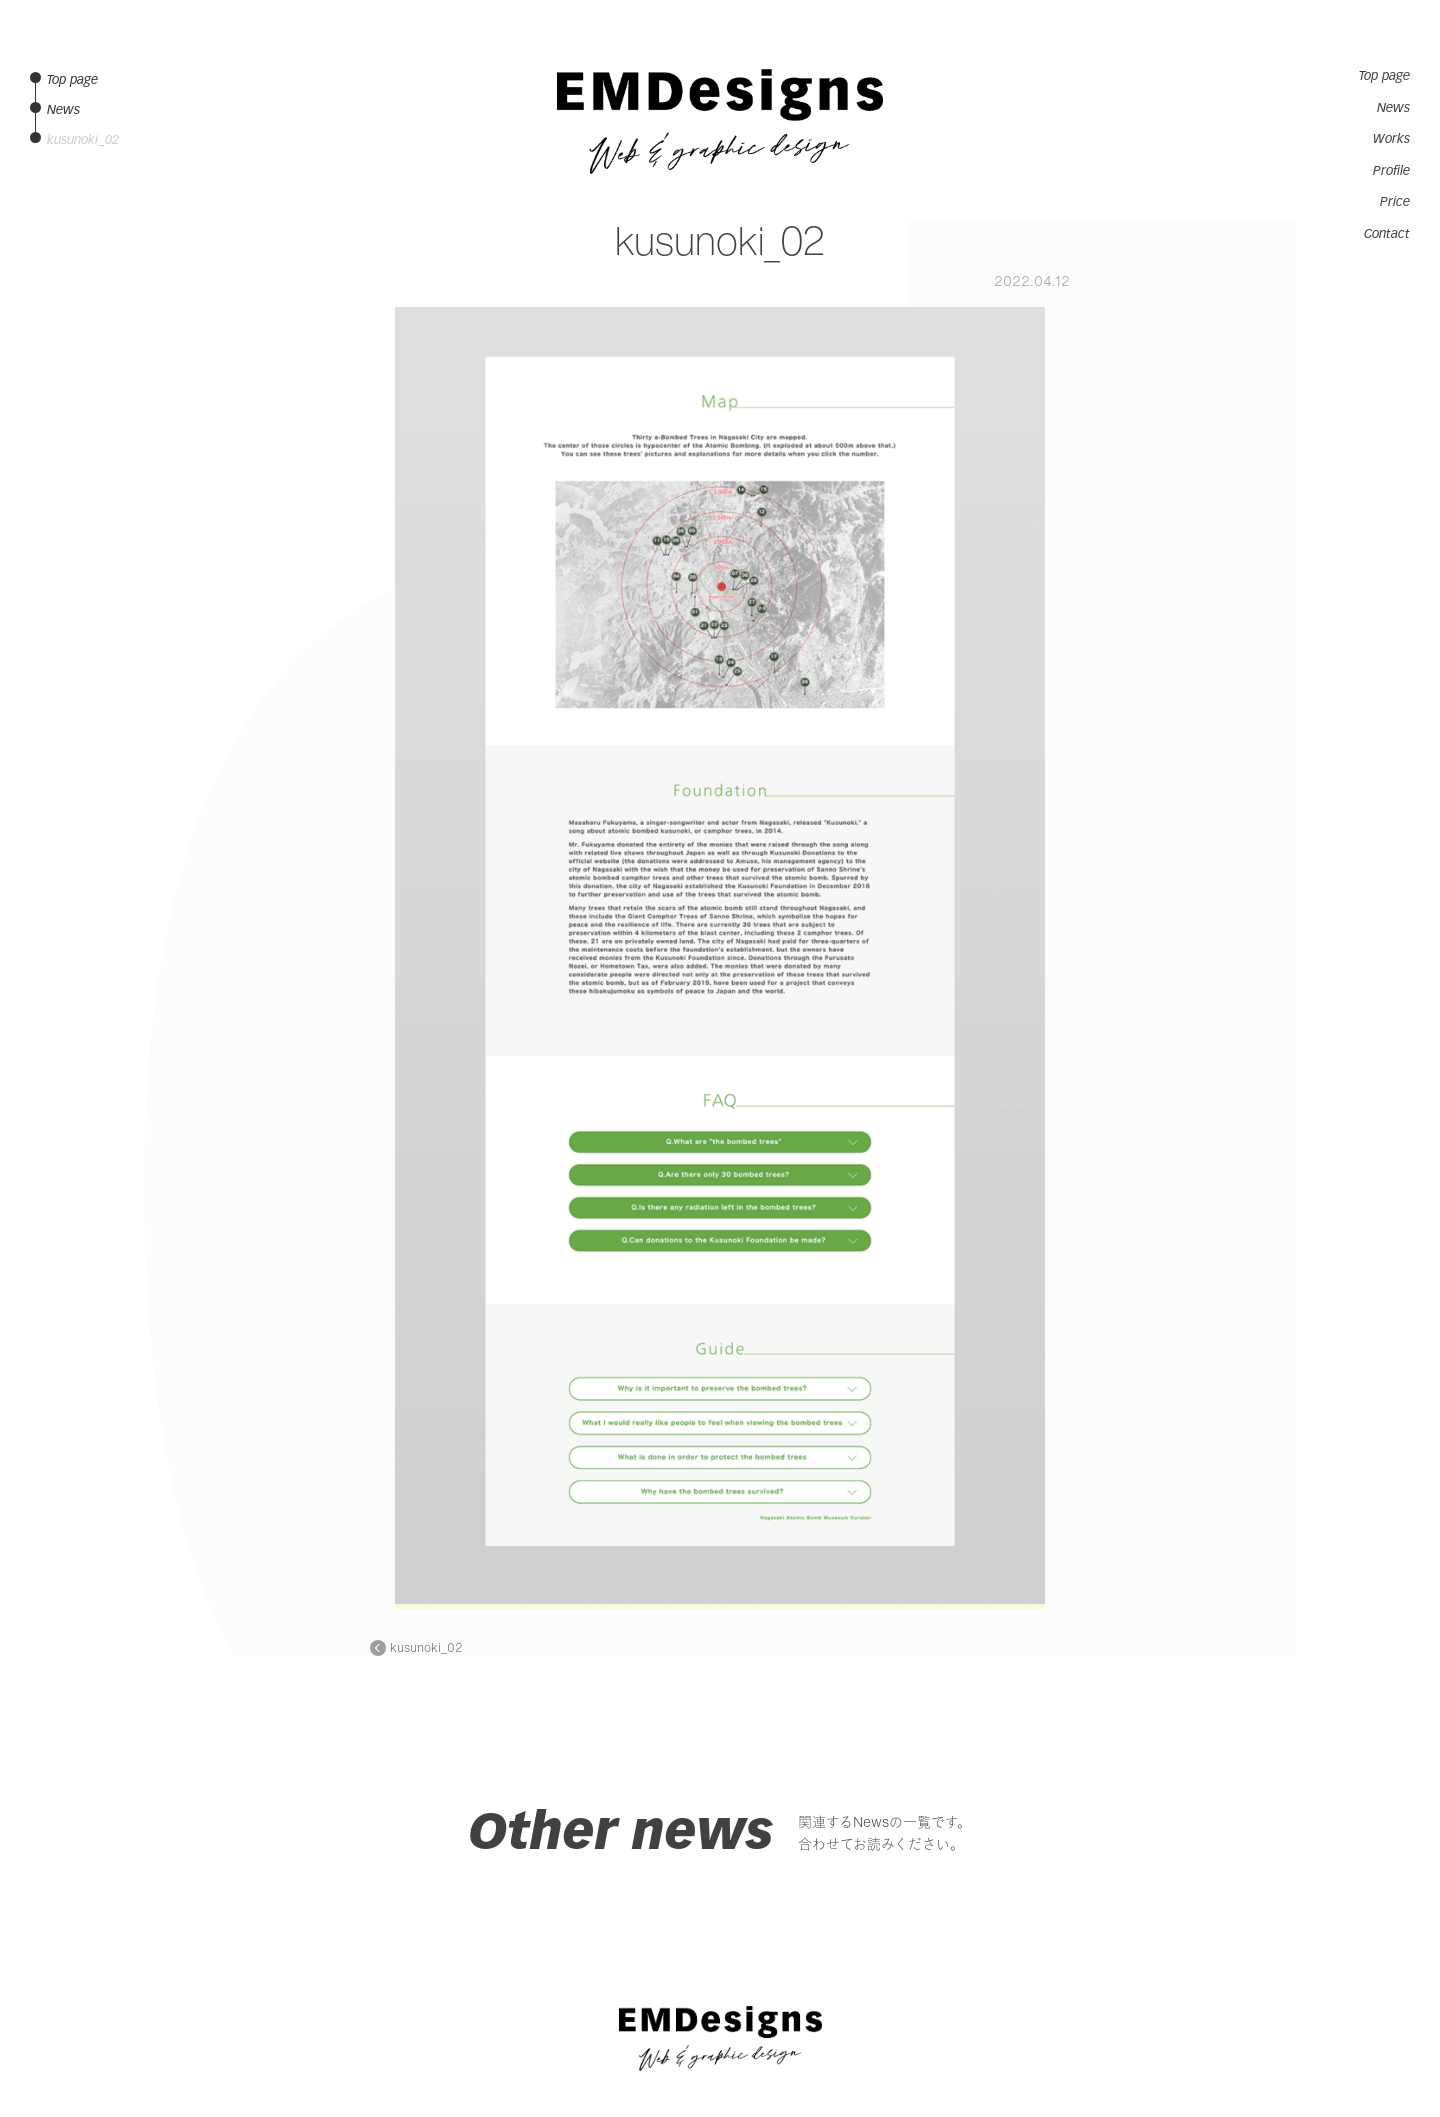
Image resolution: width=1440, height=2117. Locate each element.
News (1393, 108)
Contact (1387, 234)
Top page (1384, 76)
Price (1395, 202)
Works (1391, 139)
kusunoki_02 (426, 1648)
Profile (1391, 171)
